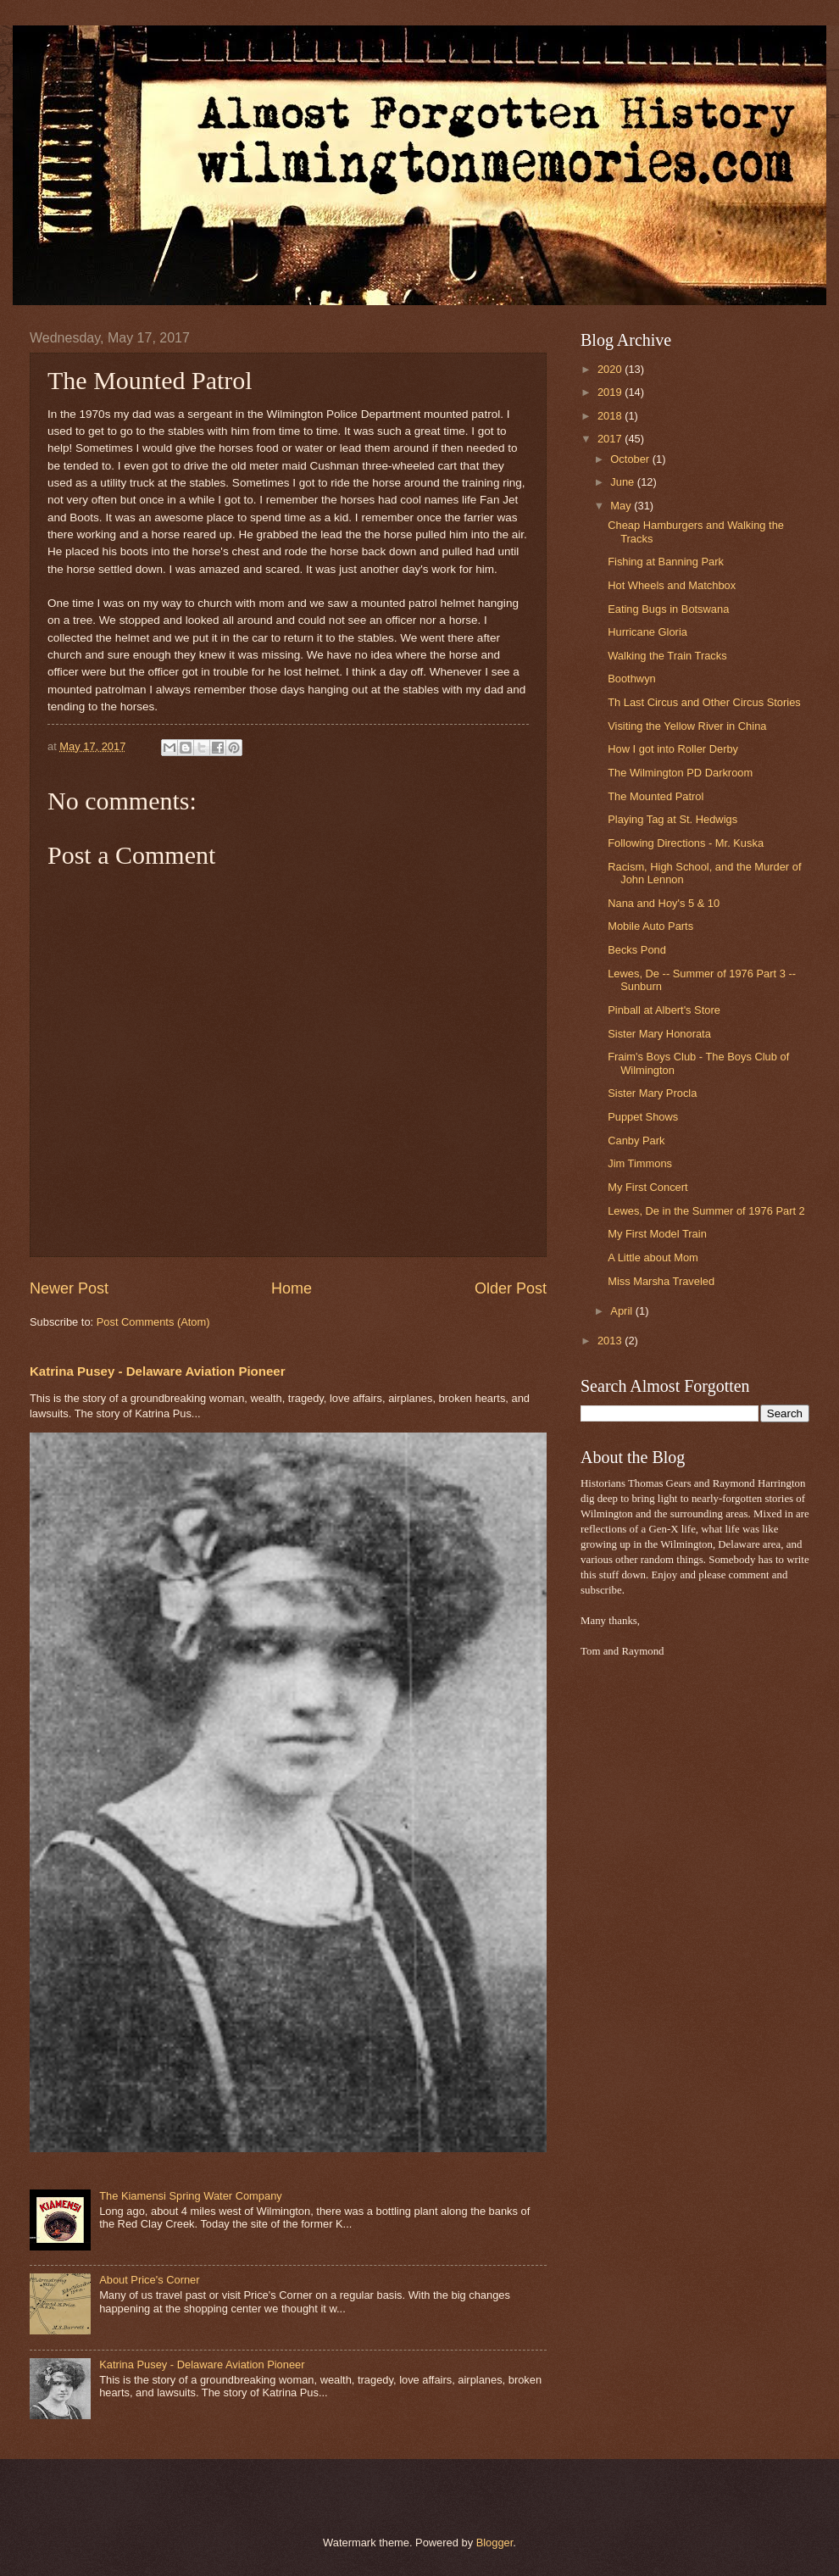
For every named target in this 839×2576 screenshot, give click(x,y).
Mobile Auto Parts (650, 926)
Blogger (495, 2542)
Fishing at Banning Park (666, 561)
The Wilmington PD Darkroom (680, 772)
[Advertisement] (631, 1938)
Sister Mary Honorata (659, 1033)
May (622, 505)
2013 (611, 1340)
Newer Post (69, 1288)
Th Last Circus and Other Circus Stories (704, 702)
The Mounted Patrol (655, 796)
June (623, 482)
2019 (611, 392)
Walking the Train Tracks (667, 655)
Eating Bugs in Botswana (668, 609)
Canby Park (636, 1140)
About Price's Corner (149, 2279)
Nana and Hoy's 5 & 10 (664, 903)
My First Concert (647, 1187)
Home (291, 1288)
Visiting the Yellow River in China (687, 726)
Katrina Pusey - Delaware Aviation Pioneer (158, 1371)
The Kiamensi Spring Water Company (190, 2195)
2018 (611, 415)
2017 (611, 438)
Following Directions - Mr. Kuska (686, 843)
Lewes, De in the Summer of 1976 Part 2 (706, 1211)
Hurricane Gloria (647, 632)
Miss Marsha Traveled (661, 1281)
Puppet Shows (643, 1116)
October (631, 459)
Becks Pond (637, 949)
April (622, 1311)
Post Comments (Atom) (153, 1322)
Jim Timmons (640, 1163)
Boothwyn (632, 678)
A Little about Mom (653, 1257)
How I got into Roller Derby (673, 749)
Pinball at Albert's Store (664, 1010)
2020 (611, 369)
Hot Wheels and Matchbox (672, 585)
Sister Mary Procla (652, 1093)
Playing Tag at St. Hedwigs (672, 819)
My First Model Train (657, 1233)
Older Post (511, 1288)
